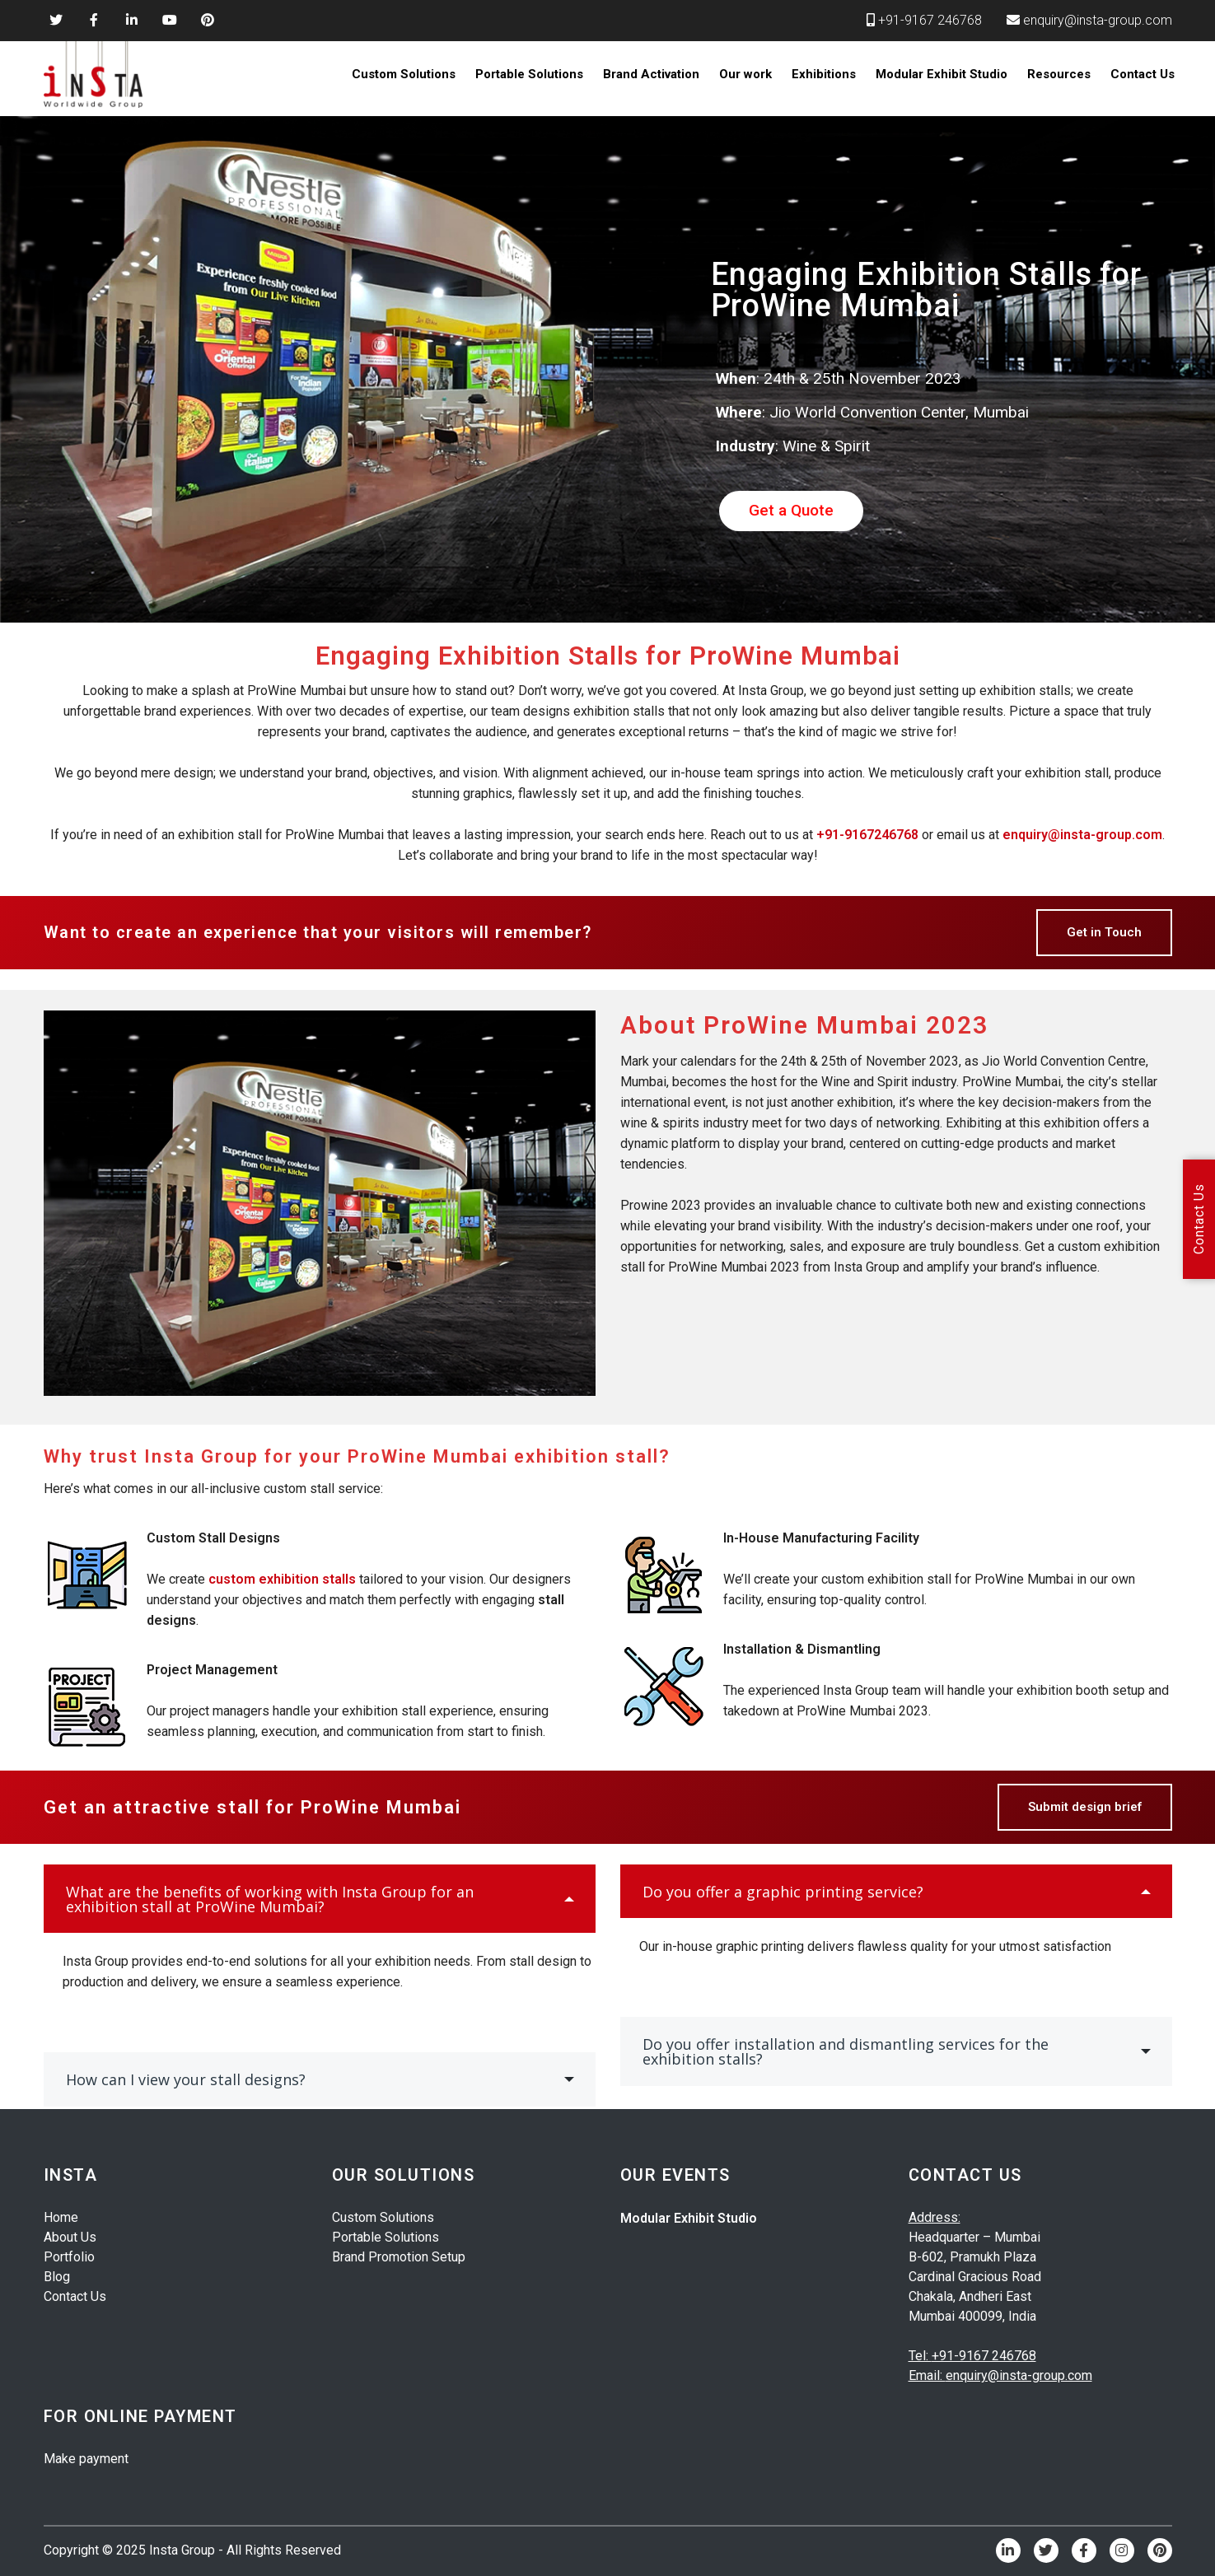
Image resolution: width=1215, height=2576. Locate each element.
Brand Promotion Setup (398, 2257)
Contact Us (1142, 74)
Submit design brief (1085, 1806)
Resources (1059, 74)
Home (61, 2217)
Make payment (86, 2458)
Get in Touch (1104, 932)
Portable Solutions (529, 74)
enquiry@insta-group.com (1097, 20)
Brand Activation (651, 74)
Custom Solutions (404, 74)
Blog (57, 2276)
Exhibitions (824, 74)
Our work (745, 74)
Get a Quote (791, 510)
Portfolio (69, 2257)
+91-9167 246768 (930, 20)
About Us (70, 2237)
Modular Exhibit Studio (941, 74)
